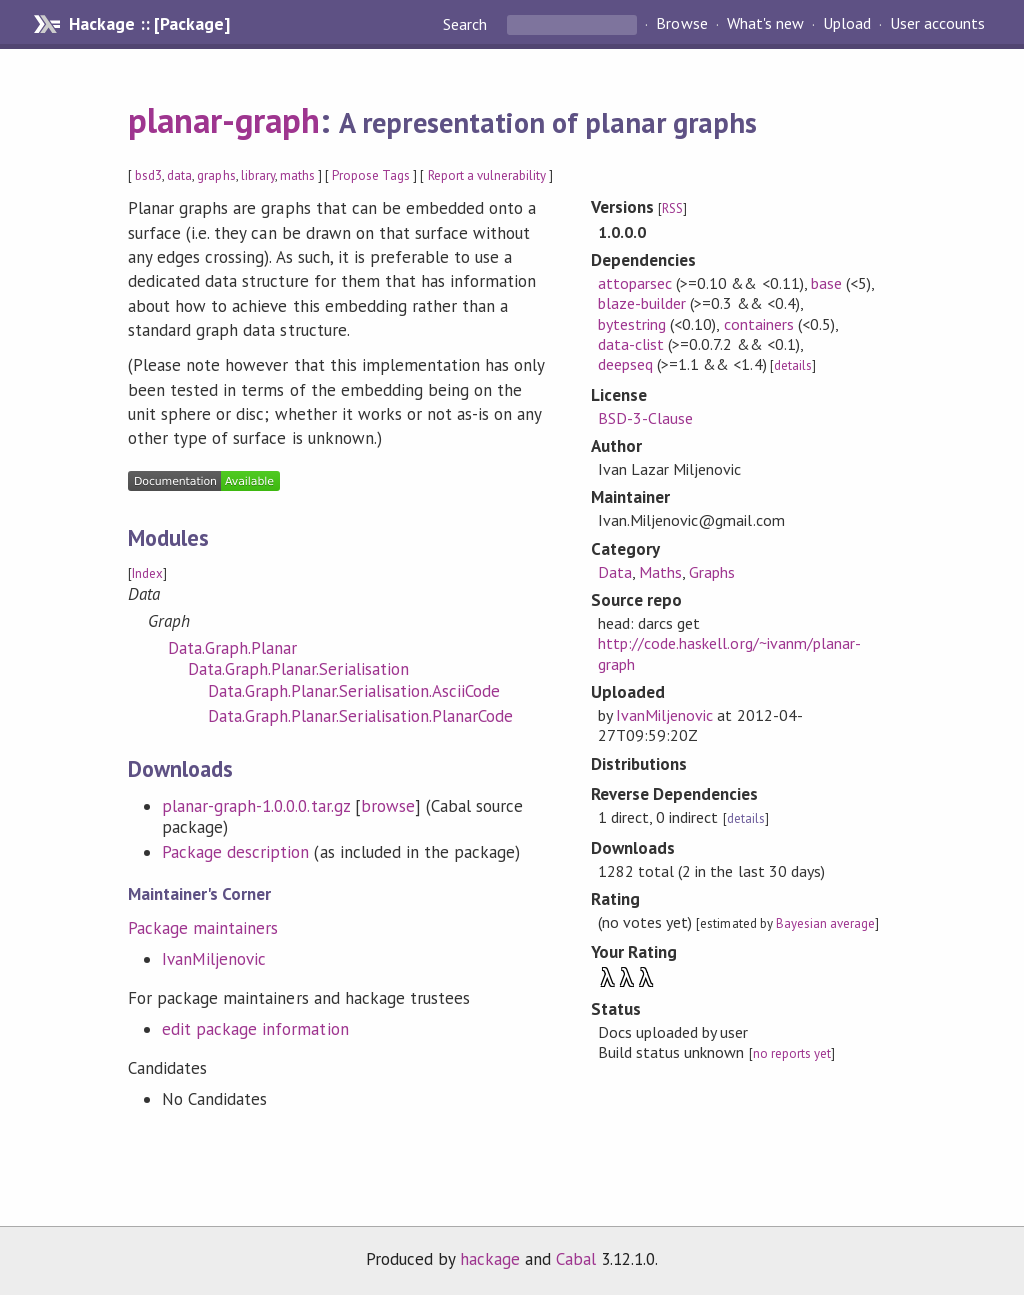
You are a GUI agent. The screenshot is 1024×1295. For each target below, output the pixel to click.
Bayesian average (825, 923)
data (179, 175)
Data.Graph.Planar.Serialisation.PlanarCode (360, 716)
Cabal (576, 1259)
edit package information (255, 1029)
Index (147, 573)
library (258, 175)
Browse (681, 24)
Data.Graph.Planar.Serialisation (298, 669)
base (826, 283)
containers (759, 324)
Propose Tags (371, 175)
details (793, 365)
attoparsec (635, 283)
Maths (660, 572)
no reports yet (792, 1053)
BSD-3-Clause (645, 418)
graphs (216, 175)
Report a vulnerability (487, 175)
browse (388, 806)
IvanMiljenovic (214, 959)
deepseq (625, 364)
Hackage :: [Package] (149, 24)
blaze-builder (642, 303)
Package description (235, 852)
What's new (765, 24)
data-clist (631, 344)
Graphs (712, 572)
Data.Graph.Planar (232, 648)
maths (297, 175)
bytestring (632, 324)
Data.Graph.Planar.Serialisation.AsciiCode (354, 691)
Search (467, 24)
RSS (672, 208)
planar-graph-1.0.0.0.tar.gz (256, 806)
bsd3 (148, 175)
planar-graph (224, 120)
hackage (490, 1259)
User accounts (937, 24)
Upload (847, 24)
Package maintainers (203, 928)
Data (615, 572)
